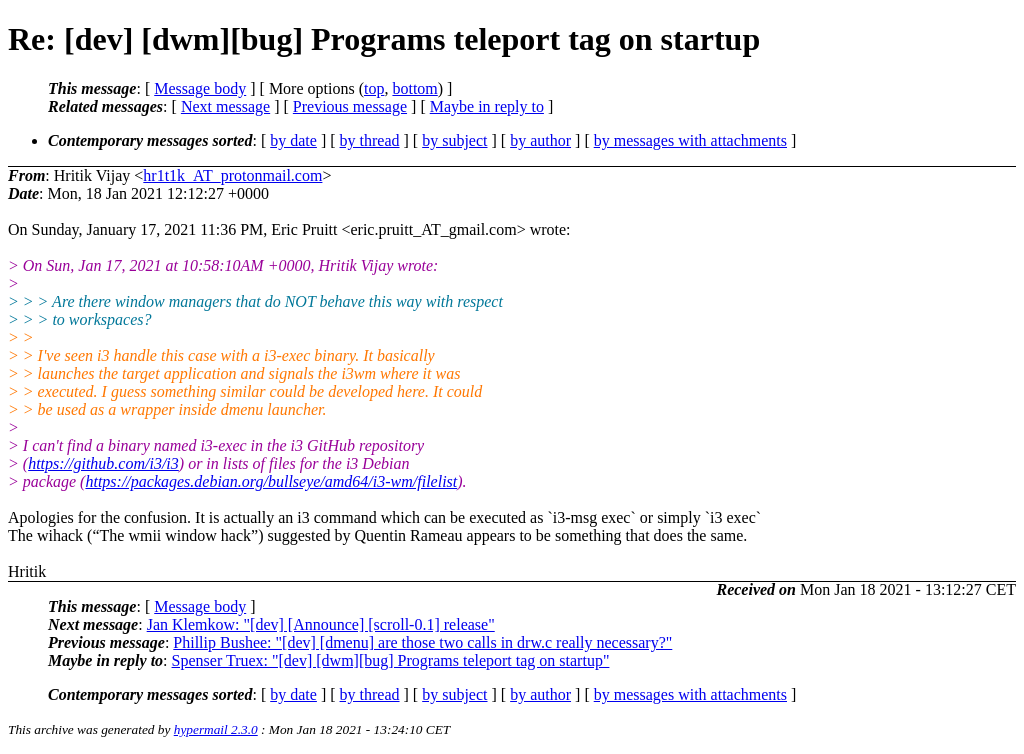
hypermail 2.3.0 (216, 729)
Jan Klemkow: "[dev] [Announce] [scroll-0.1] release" (321, 624)
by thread (370, 140)
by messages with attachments (690, 140)
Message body (200, 88)
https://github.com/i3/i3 (103, 463)
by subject (454, 140)
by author (540, 140)
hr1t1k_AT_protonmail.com (232, 175)
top (374, 88)
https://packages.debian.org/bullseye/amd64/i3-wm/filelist (271, 481)
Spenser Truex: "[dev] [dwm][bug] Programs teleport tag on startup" (391, 660)
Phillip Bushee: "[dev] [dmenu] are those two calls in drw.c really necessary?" (422, 642)
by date (293, 140)
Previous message (350, 106)
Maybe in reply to (487, 106)
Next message (225, 106)
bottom (414, 88)
